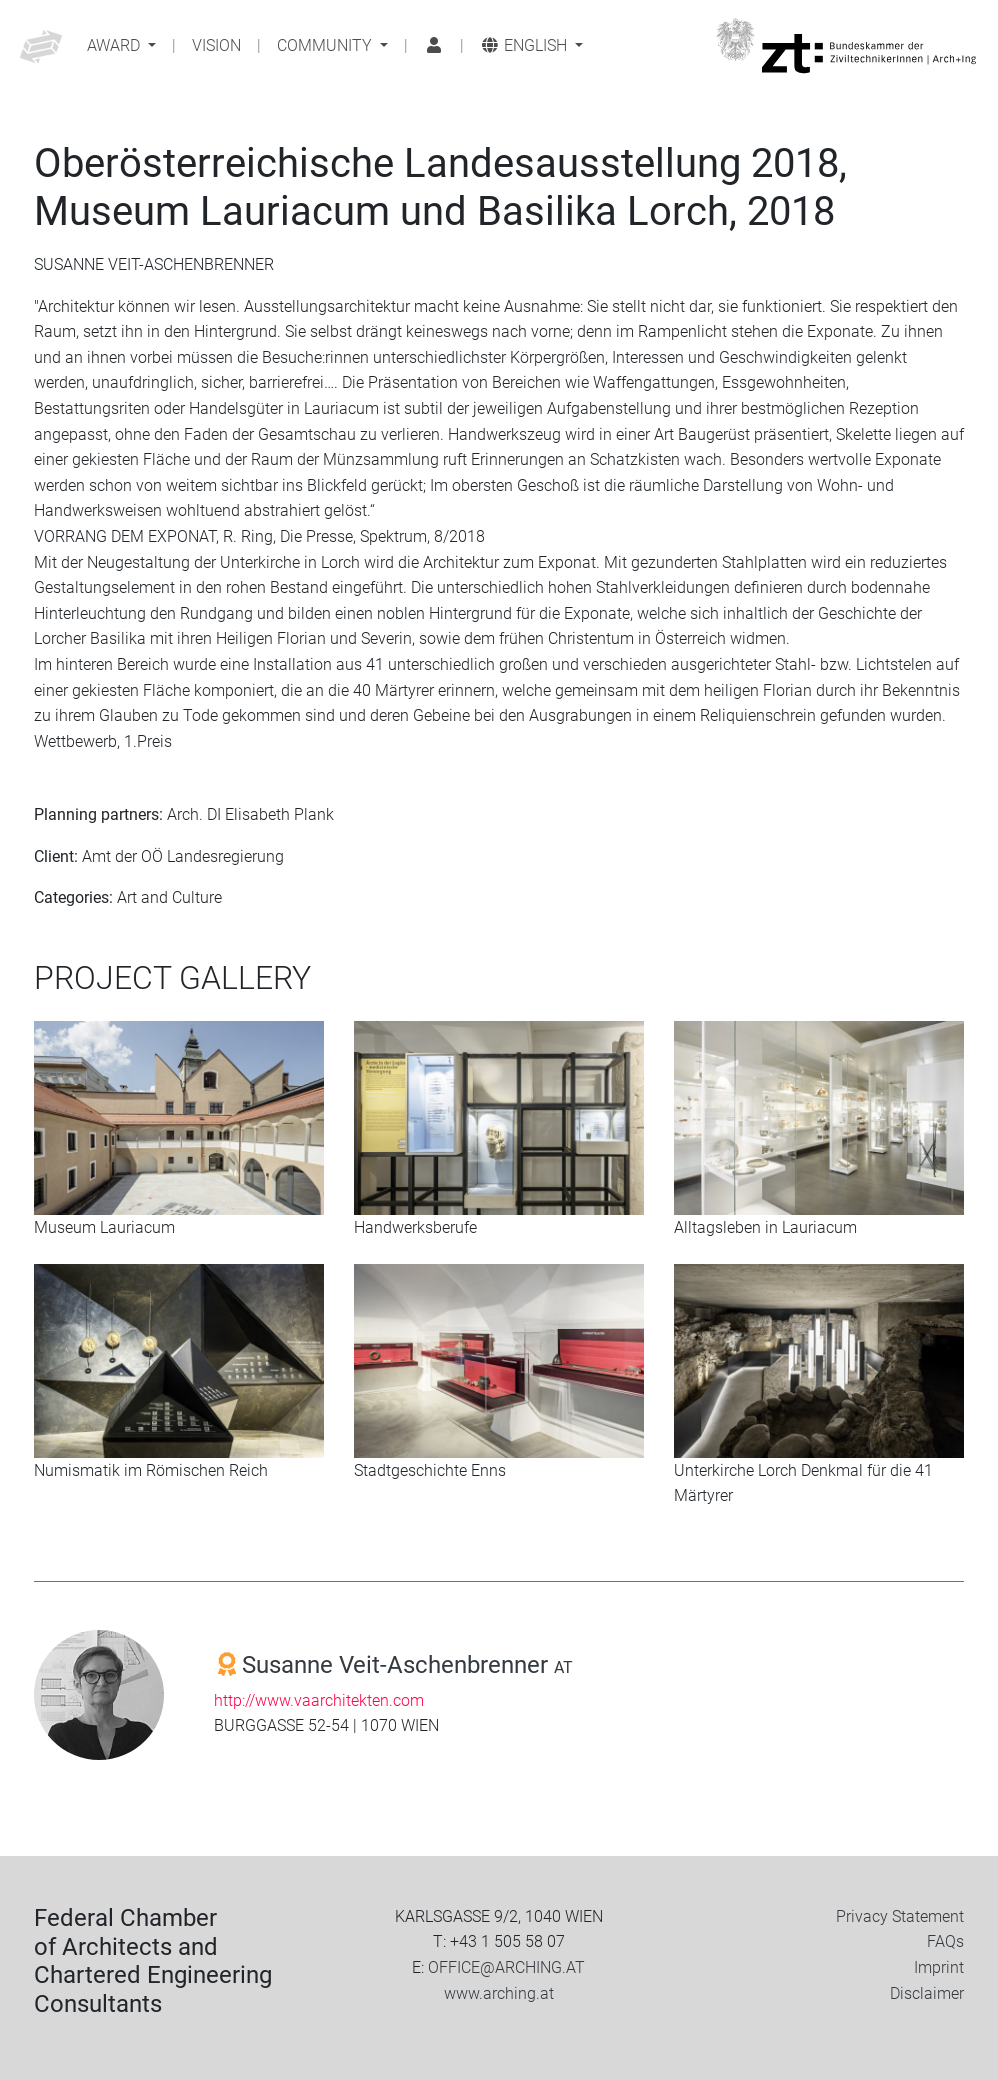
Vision (216, 45)
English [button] (525, 45)
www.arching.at (499, 1993)
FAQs (945, 1941)
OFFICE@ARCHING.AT (506, 1967)
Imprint (939, 1967)
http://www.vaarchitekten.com (319, 1700)
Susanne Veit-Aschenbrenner (407, 1665)
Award (115, 45)
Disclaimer (927, 1993)
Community (326, 45)
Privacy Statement (900, 1916)
